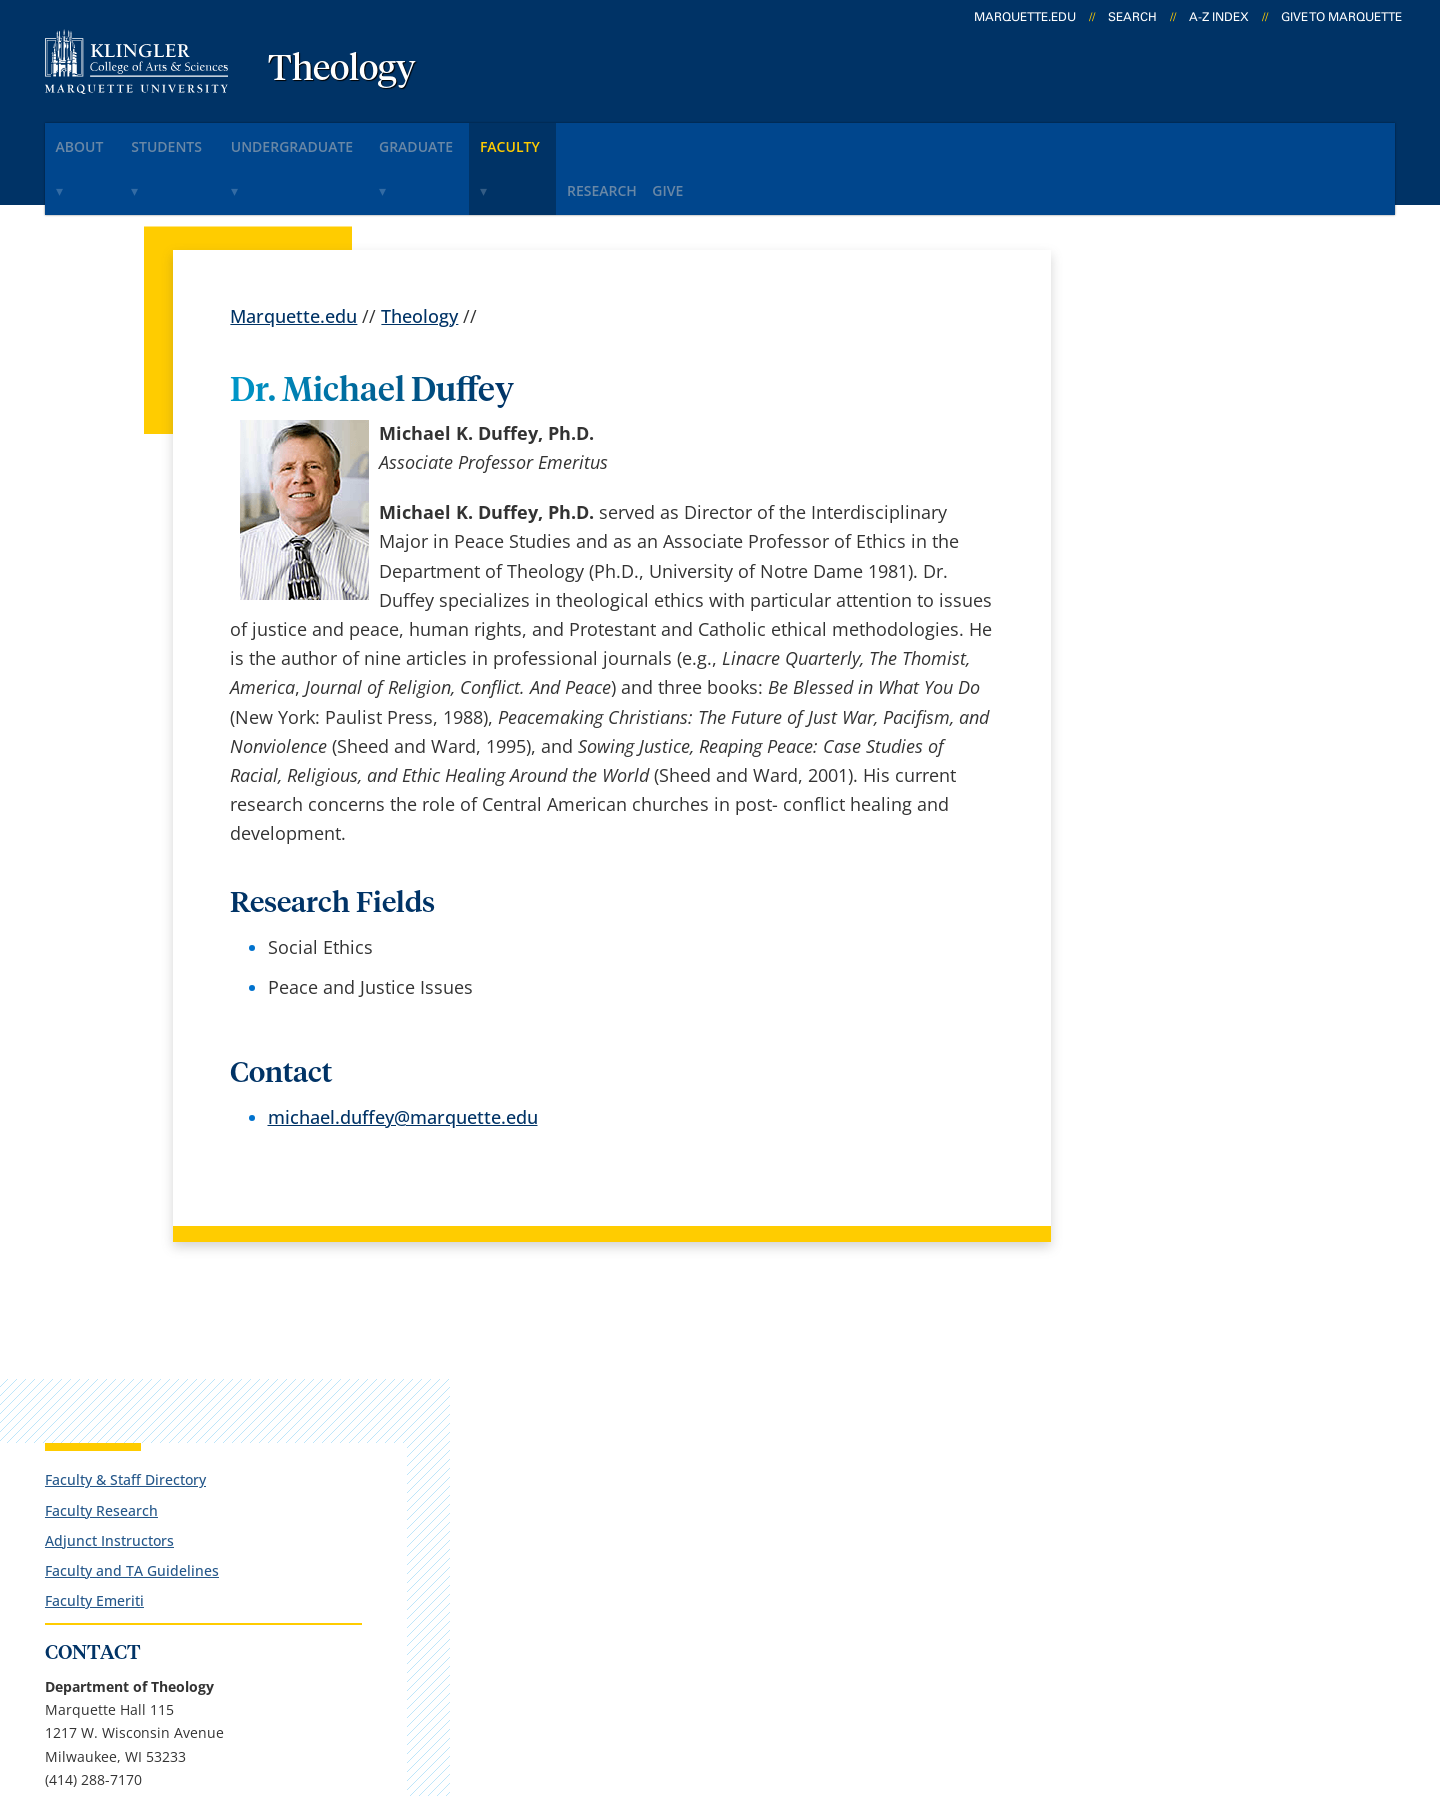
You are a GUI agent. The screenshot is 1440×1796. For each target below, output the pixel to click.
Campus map (517, 1453)
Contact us (505, 1505)
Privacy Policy (681, 1678)
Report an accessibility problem (1190, 984)
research (725, 138)
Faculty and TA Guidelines (1171, 475)
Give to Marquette (1341, 17)
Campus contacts (533, 1400)
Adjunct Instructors (1148, 445)
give (815, 138)
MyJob (725, 1558)
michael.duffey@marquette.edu (403, 1057)
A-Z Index (1219, 17)
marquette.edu (1025, 17)
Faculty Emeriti (1133, 505)
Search (1132, 17)
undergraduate (351, 138)
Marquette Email (768, 1400)
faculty (615, 138)
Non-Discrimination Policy (1034, 1678)
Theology (342, 70)
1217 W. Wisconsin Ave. (171, 1485)
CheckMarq (746, 1453)
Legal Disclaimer (831, 1678)
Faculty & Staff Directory (1164, 384)
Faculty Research (1140, 415)
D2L (715, 1505)
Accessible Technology (1273, 1678)
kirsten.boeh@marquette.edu (1183, 1077)
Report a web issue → (1141, 1554)
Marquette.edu (293, 256)
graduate (499, 138)
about (94, 138)
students (204, 138)
